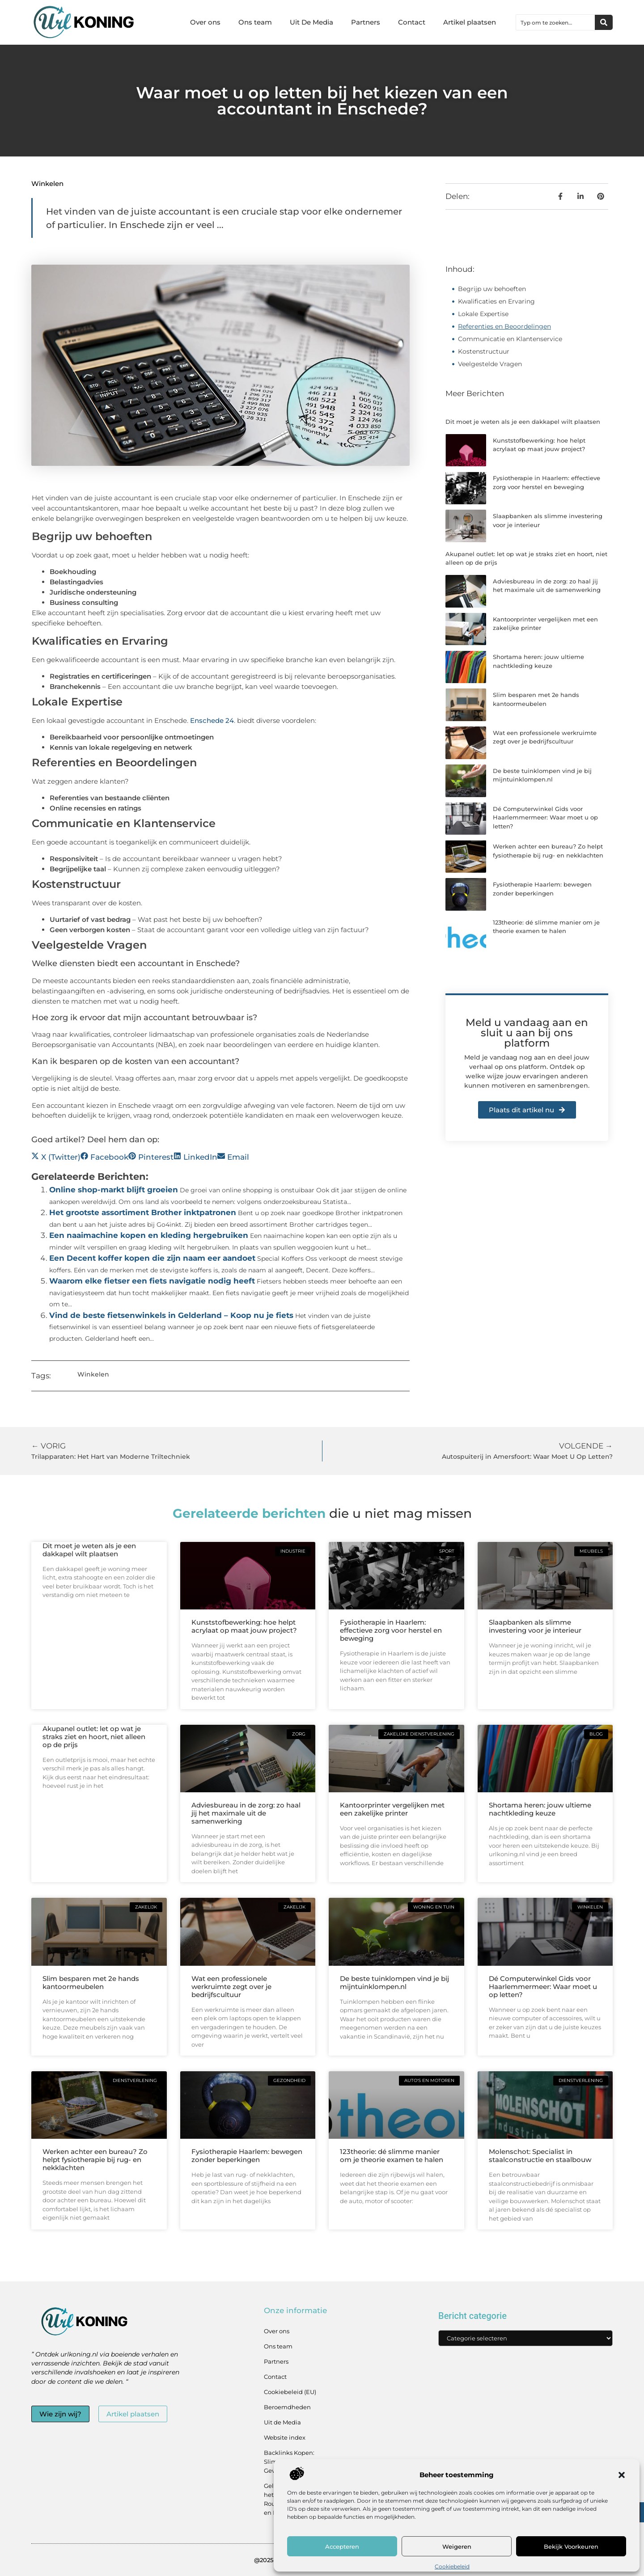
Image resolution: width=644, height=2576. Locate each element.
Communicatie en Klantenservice (510, 339)
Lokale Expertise (483, 314)
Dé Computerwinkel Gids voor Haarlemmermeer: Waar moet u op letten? (545, 817)
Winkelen (47, 183)
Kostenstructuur (483, 351)
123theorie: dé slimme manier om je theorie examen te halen (391, 2155)
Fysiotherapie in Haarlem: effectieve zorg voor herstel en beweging (391, 1630)
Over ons (205, 22)
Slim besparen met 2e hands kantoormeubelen (90, 1982)
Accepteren (342, 2546)
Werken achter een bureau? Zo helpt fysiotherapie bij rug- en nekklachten (95, 2159)
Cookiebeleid (452, 2566)
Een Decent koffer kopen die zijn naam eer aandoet (152, 1258)
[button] (621, 2474)
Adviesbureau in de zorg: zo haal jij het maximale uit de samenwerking (246, 1813)
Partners (365, 22)
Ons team (255, 22)
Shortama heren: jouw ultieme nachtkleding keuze (540, 1809)
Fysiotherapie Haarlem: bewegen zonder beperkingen (246, 2155)
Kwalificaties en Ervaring (496, 301)
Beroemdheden (287, 2407)
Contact (411, 22)
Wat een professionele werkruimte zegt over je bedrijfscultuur (231, 1986)
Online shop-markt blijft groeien (113, 1189)
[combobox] (555, 22)
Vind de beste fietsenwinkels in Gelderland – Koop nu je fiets (171, 1315)
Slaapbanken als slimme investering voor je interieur (535, 1626)
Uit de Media (282, 2422)
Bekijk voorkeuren (571, 2546)
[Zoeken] (604, 22)
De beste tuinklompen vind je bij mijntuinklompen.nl (394, 1982)
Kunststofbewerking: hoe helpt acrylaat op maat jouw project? (244, 1626)
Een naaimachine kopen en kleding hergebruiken (148, 1235)
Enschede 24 (212, 720)
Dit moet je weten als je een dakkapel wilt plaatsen (522, 421)
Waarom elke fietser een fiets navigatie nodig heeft (152, 1280)
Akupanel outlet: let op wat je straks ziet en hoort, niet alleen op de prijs (93, 1736)
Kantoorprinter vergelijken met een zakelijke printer (392, 1809)
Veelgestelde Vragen (490, 364)
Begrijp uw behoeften (492, 289)
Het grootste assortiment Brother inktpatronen (142, 1212)
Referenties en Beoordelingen (504, 326)
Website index (284, 2437)
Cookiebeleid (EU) (290, 2391)
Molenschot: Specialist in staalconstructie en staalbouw (540, 2155)
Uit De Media (311, 22)
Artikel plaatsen (469, 22)
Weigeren (456, 2546)
